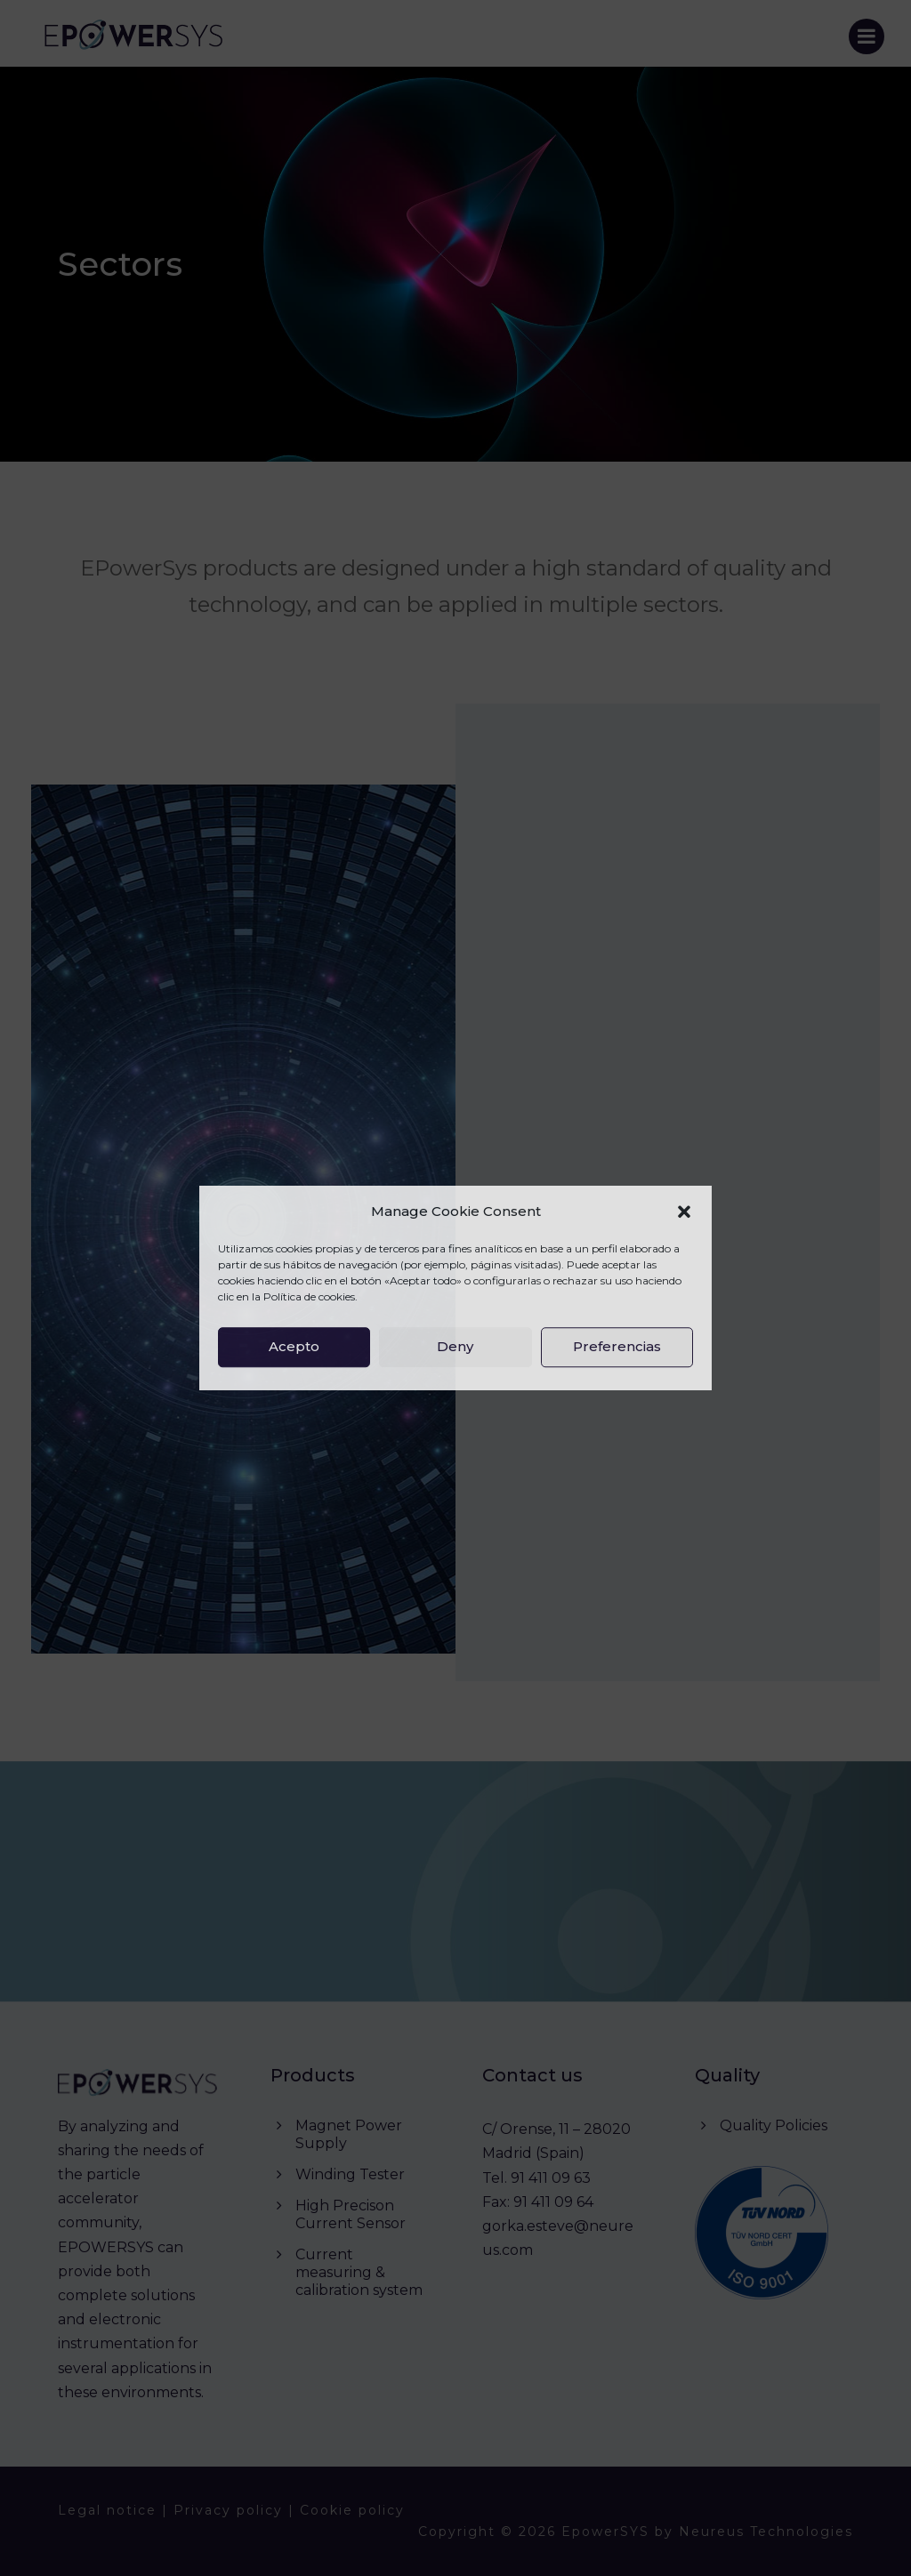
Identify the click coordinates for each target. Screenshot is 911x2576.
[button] (684, 1211)
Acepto (294, 1346)
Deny (455, 1346)
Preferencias (617, 1346)
